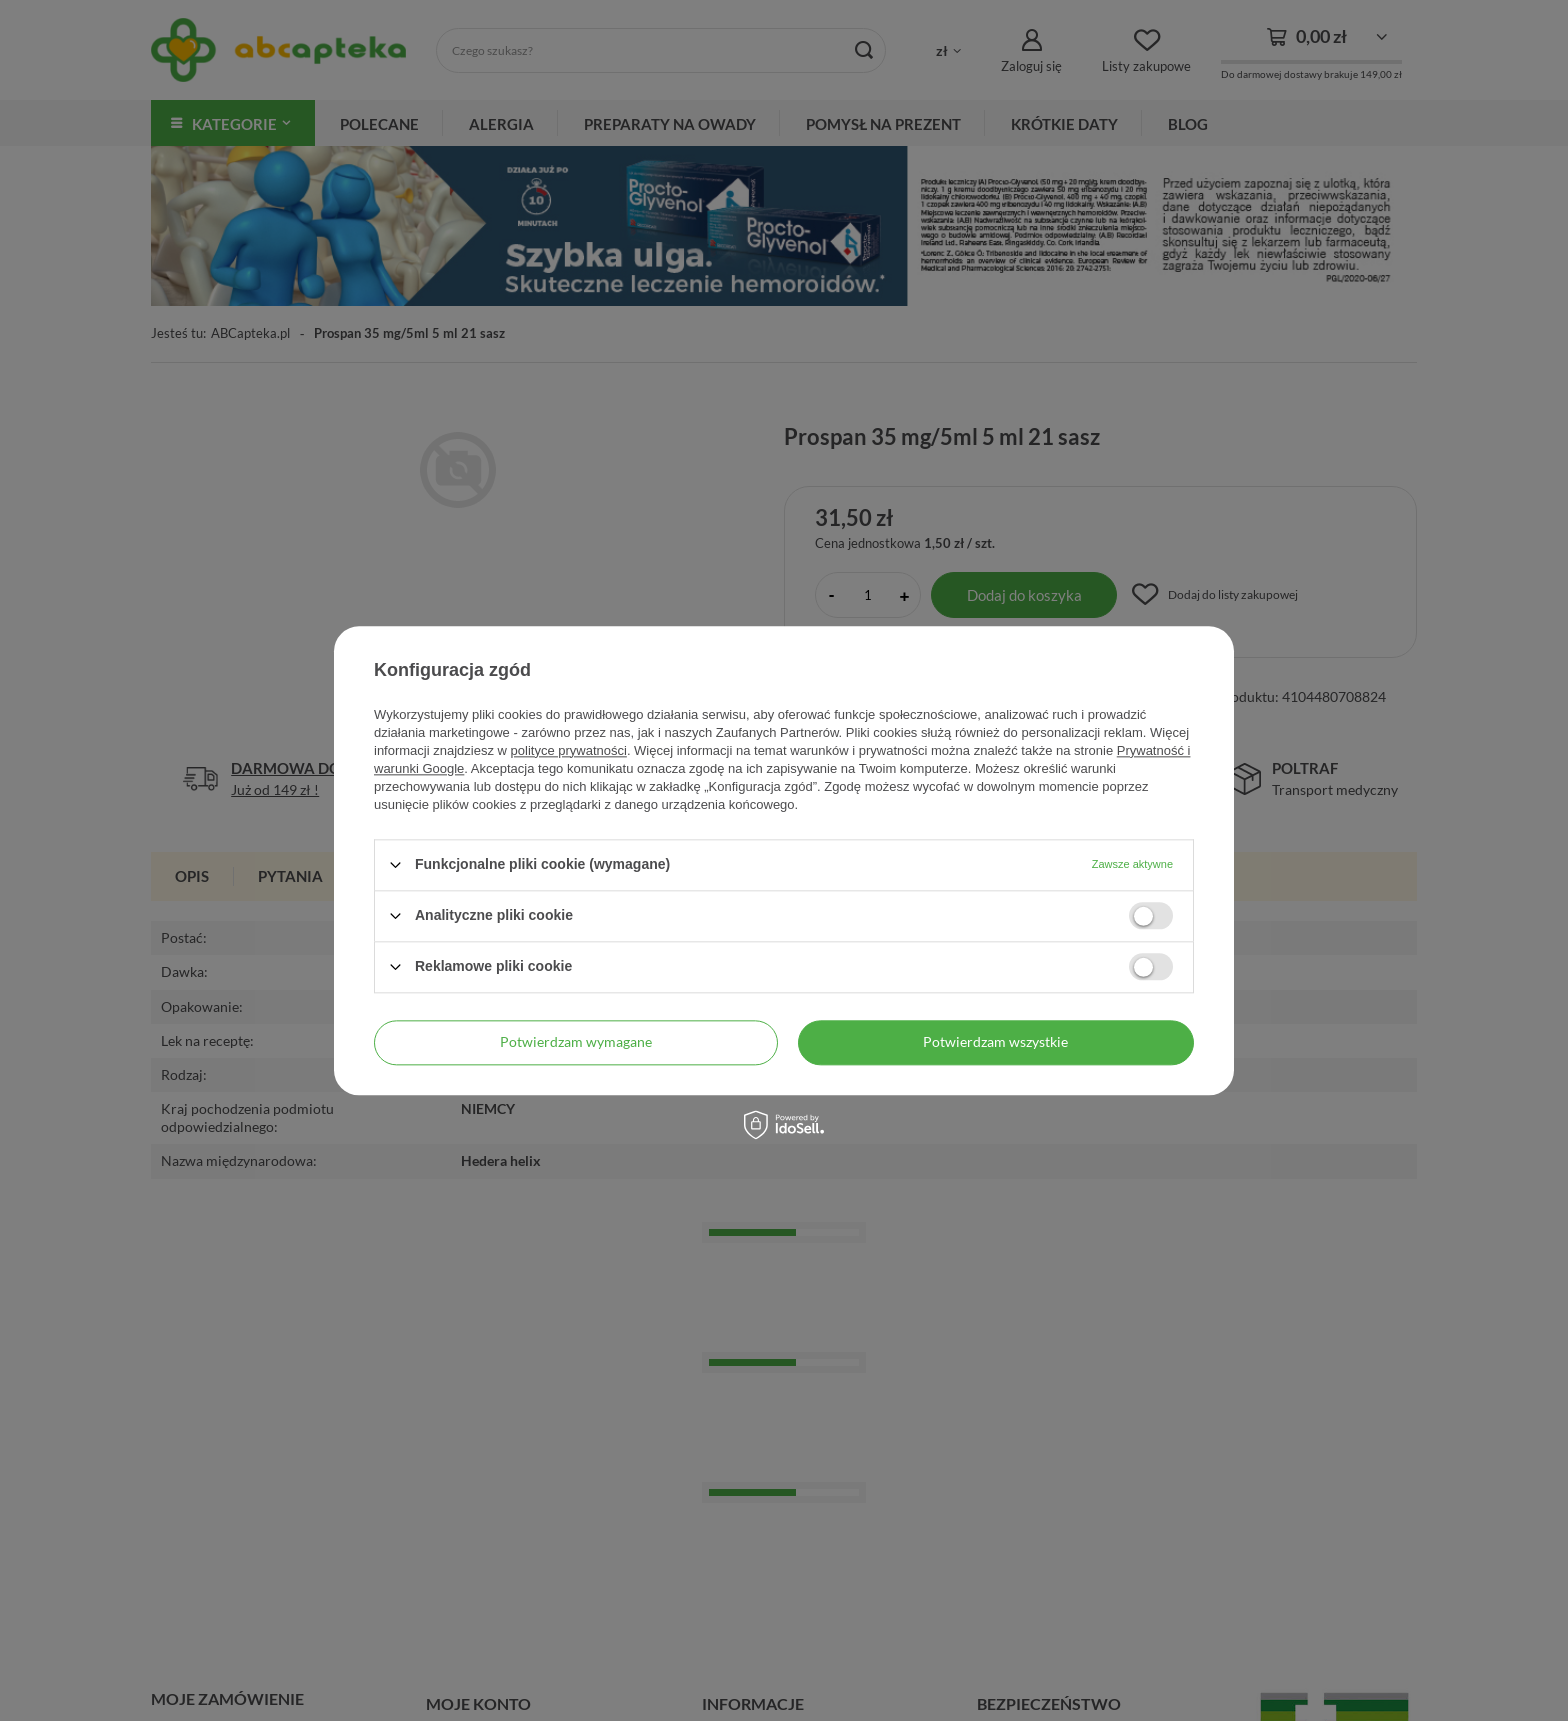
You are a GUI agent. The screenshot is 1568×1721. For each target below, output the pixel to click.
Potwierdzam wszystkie (995, 1041)
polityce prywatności (569, 750)
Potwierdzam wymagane (576, 1041)
